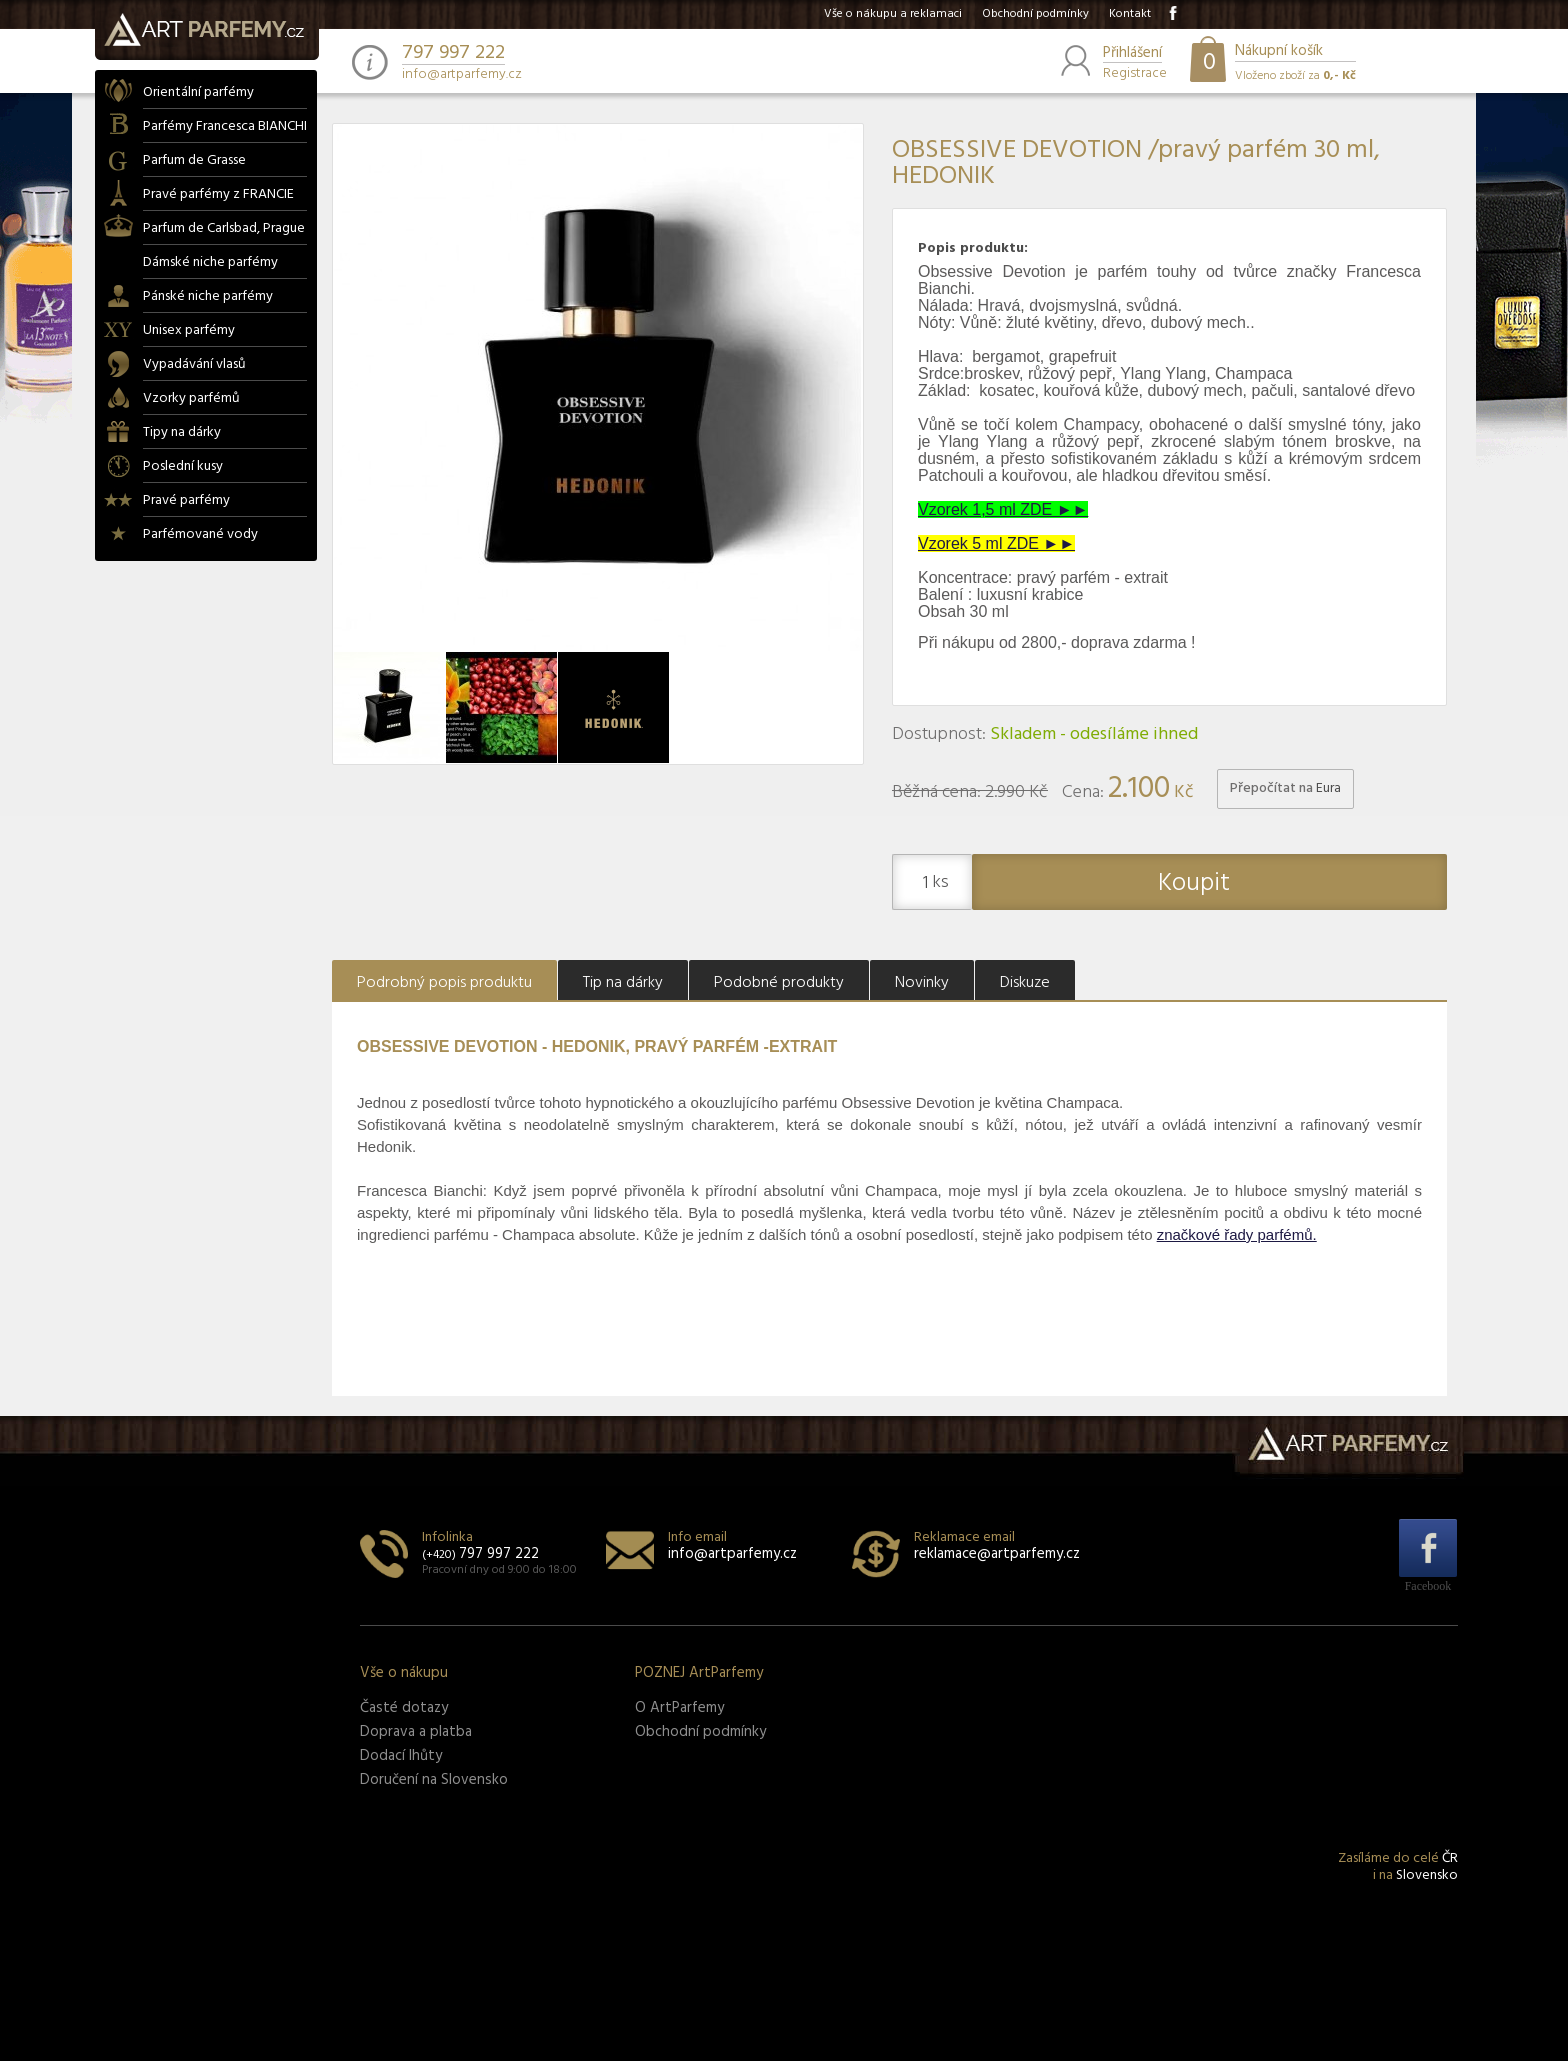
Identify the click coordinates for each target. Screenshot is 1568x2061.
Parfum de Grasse (194, 160)
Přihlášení (1132, 54)
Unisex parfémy (189, 330)
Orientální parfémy (198, 92)
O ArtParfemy (679, 1708)
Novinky (922, 983)
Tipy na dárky (182, 432)
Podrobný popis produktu (444, 983)
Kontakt (1130, 14)
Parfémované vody (200, 534)
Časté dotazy (404, 1708)
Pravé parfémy (186, 500)
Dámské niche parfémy (210, 262)
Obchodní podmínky (1035, 14)
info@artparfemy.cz (462, 75)
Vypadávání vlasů (194, 364)
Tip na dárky (623, 983)
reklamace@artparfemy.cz (997, 1554)
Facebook (1428, 1585)
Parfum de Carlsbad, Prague (224, 228)
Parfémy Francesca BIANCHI (225, 126)
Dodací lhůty (401, 1756)
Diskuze (1025, 983)
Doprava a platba (416, 1732)
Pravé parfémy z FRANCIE (218, 194)
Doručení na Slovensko (434, 1780)
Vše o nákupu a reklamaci (893, 14)
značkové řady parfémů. (1237, 1234)
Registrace (1135, 71)
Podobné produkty (779, 983)
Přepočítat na (1285, 788)
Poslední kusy (183, 466)
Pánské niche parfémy (208, 296)
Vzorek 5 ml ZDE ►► (996, 543)
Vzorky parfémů (191, 398)
